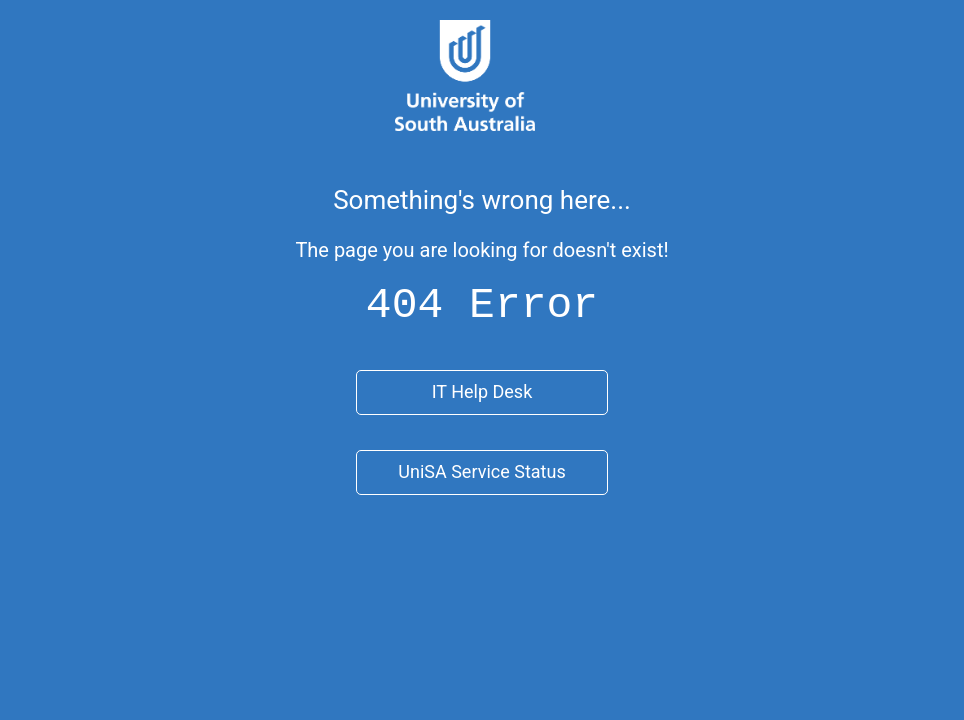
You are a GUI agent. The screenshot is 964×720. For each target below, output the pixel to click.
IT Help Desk (482, 391)
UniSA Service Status (481, 471)
